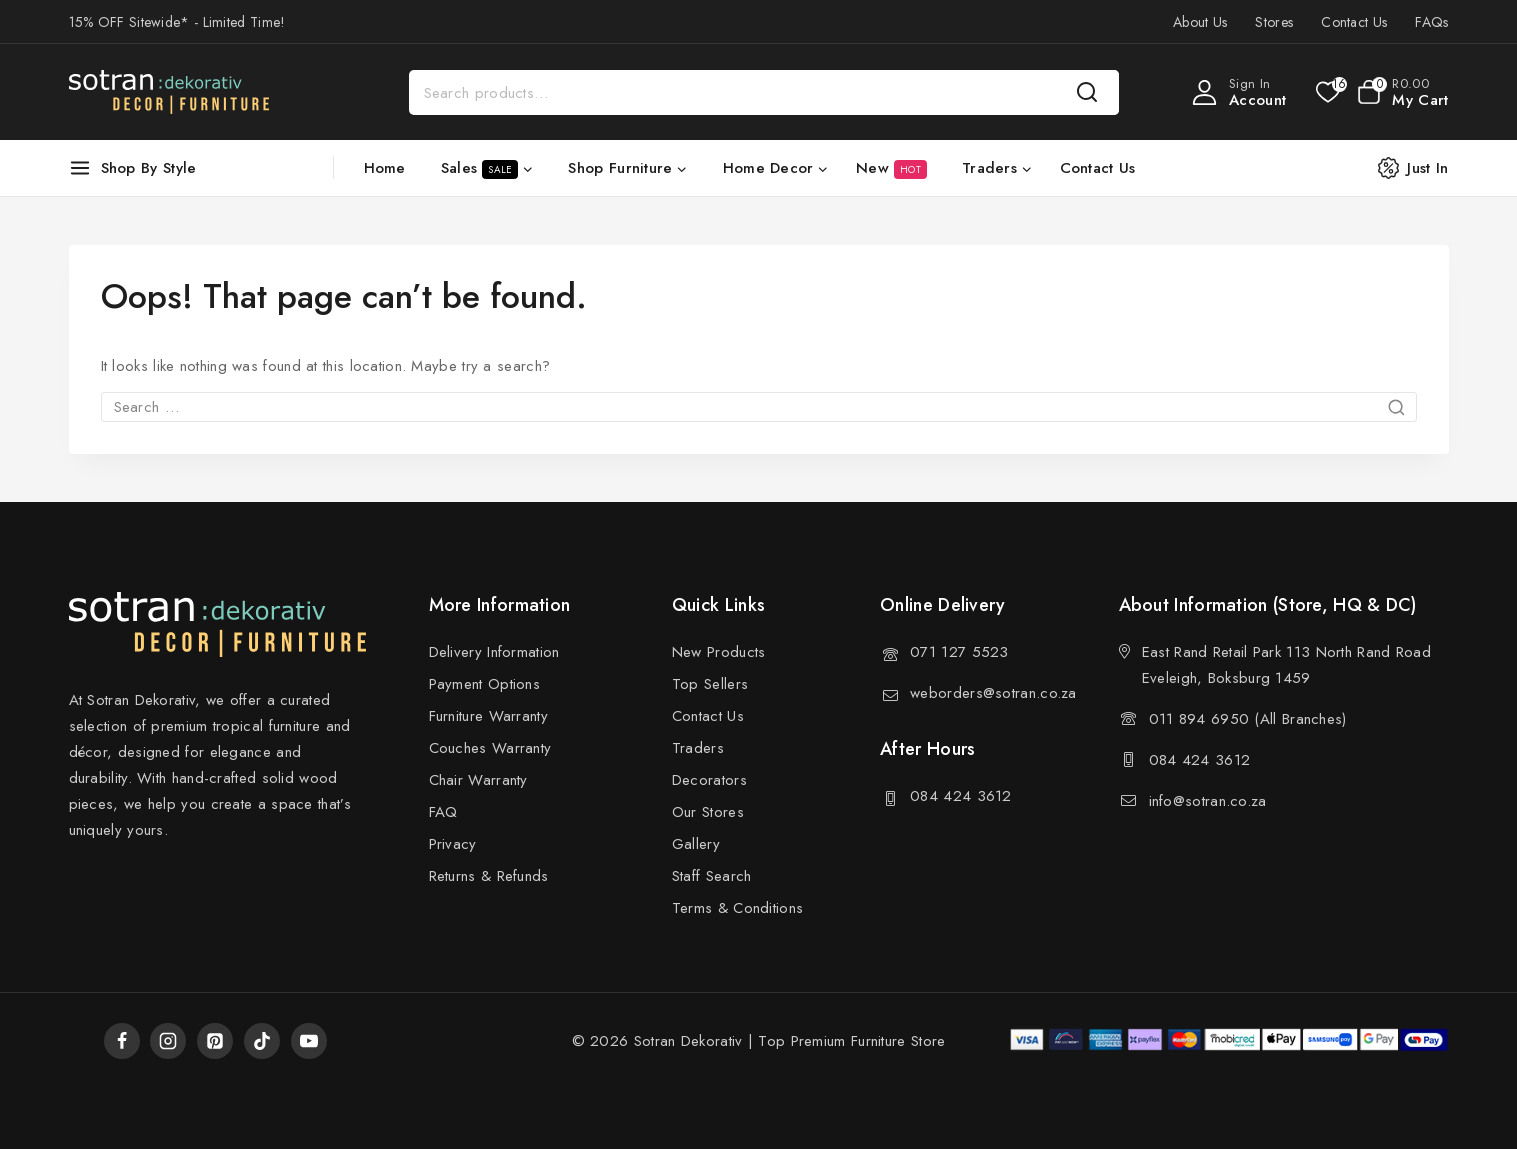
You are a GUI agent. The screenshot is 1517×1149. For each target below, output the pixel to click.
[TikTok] (262, 1041)
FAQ (443, 812)
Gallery (696, 844)
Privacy (453, 844)
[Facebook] (122, 1041)
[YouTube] (309, 1041)
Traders (698, 748)
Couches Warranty (490, 748)
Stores (1274, 22)
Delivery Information (494, 652)
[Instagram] (168, 1041)
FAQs (1431, 22)
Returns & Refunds (489, 876)
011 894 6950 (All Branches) (1248, 719)
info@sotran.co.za (1208, 801)
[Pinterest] (215, 1041)
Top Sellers (710, 684)
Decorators (709, 780)
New (891, 168)
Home (385, 168)
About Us (1200, 22)
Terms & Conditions (737, 908)
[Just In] (1423, 168)
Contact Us (1354, 22)
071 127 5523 (959, 652)
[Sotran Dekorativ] (169, 92)
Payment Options (485, 684)
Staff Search (712, 876)
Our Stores (708, 812)
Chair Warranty (478, 780)
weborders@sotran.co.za (993, 693)
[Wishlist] (1326, 92)
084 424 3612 (961, 796)
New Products (719, 652)
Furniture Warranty (488, 716)
